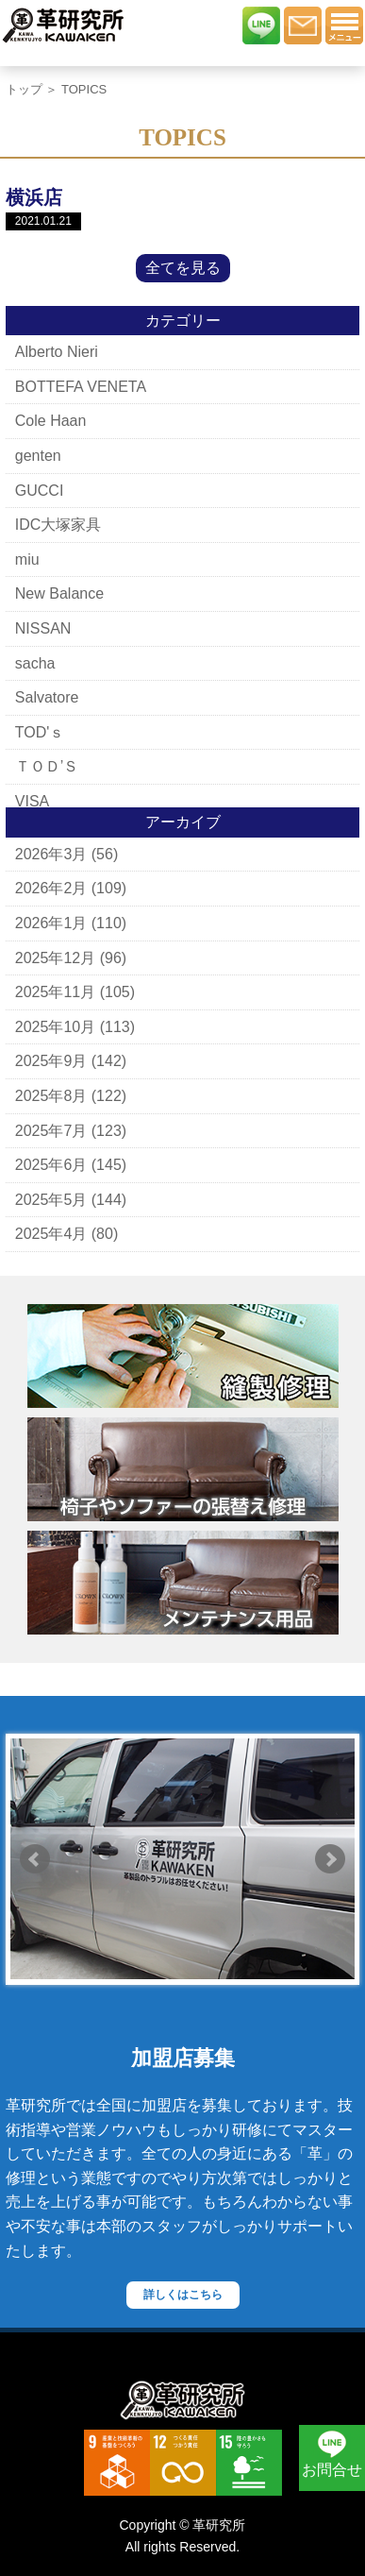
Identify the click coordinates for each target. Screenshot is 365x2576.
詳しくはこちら (183, 2294)
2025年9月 (51, 1061)
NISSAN (43, 628)
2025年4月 (51, 1234)
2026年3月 (51, 854)
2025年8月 (51, 1096)
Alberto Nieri (56, 352)
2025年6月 (51, 1165)
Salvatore (47, 697)
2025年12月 (55, 958)
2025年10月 (55, 1027)
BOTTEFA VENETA (80, 387)
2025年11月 (55, 992)
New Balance (59, 593)
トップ (24, 89)
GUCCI (39, 491)
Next (330, 1859)
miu (27, 559)
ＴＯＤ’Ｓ (47, 766)
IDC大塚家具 (58, 525)
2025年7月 (51, 1131)
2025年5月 (51, 1200)
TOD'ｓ (40, 732)
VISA (32, 801)
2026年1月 (51, 923)
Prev (35, 1859)
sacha (35, 663)
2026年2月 (51, 888)
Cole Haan (51, 421)
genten (38, 456)
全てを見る (183, 268)
